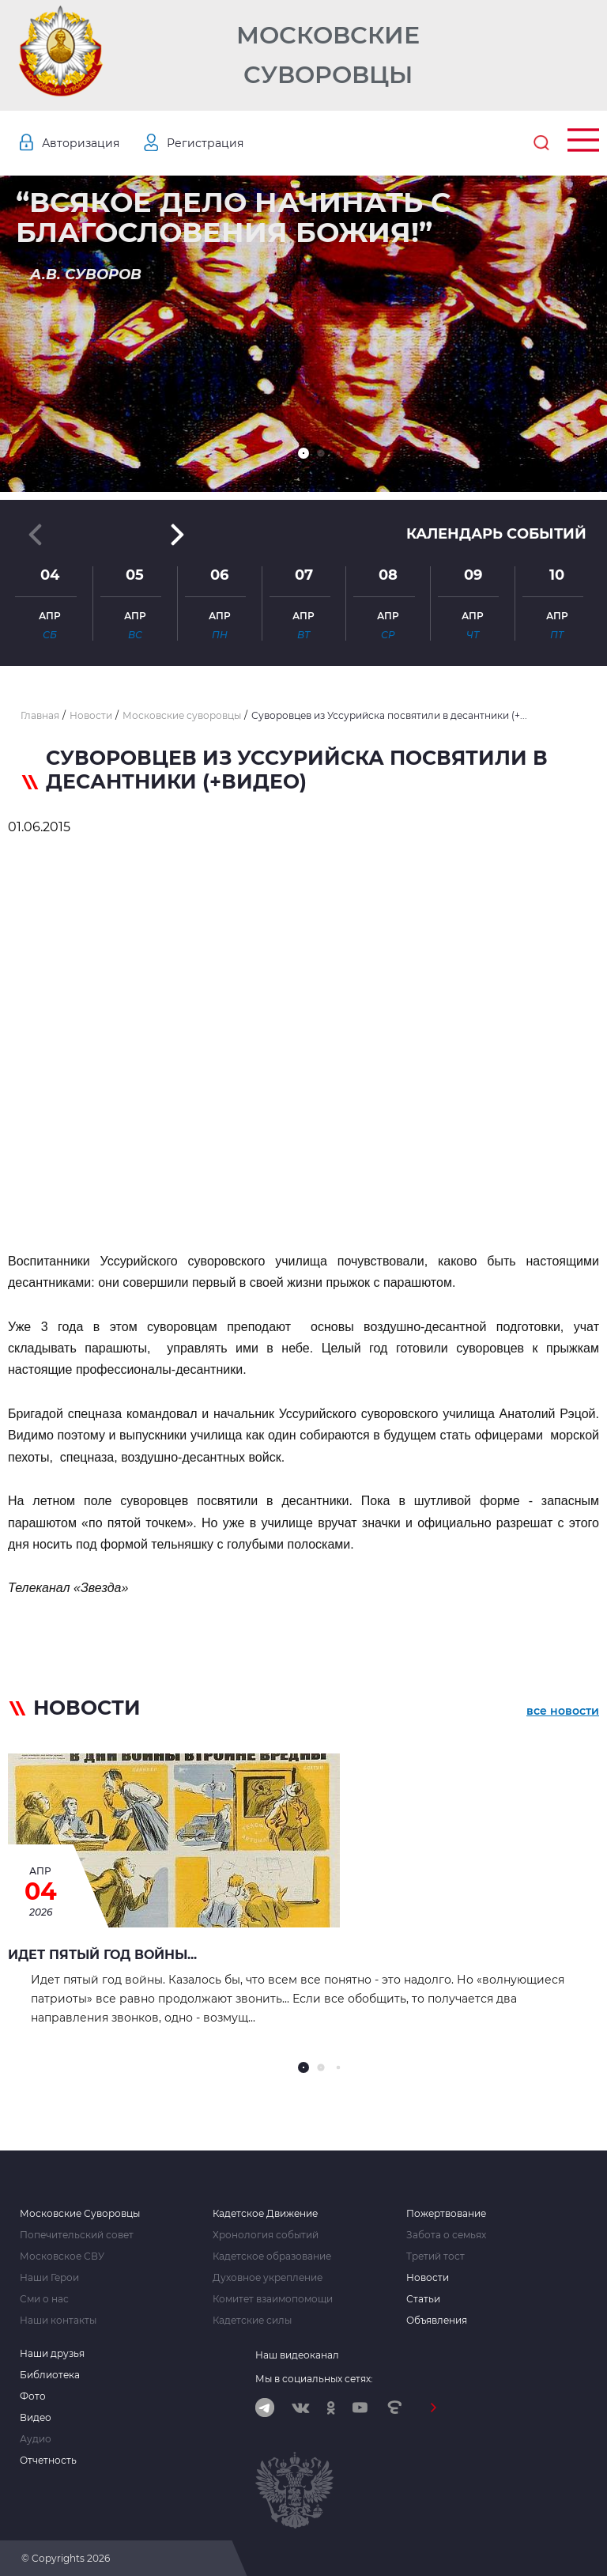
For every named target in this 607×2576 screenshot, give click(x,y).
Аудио (35, 2439)
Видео (35, 2418)
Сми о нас (44, 2299)
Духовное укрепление (267, 2278)
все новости (562, 1711)
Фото (33, 2396)
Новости (427, 2278)
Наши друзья (52, 2353)
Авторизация (80, 143)
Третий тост (435, 2256)
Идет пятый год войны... (102, 1954)
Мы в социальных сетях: (314, 2379)
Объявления (436, 2320)
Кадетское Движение (265, 2214)
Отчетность (48, 2460)
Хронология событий (266, 2235)
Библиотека (50, 2375)
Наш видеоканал (297, 2355)
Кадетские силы (252, 2320)
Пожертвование (446, 2214)
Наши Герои (49, 2278)
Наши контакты (58, 2320)
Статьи (423, 2299)
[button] (303, 453)
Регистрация (205, 143)
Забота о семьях (446, 2235)
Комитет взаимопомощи (273, 2299)
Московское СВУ (62, 2256)
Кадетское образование (272, 2256)
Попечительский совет (77, 2235)
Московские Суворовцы (328, 55)
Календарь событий (496, 534)
